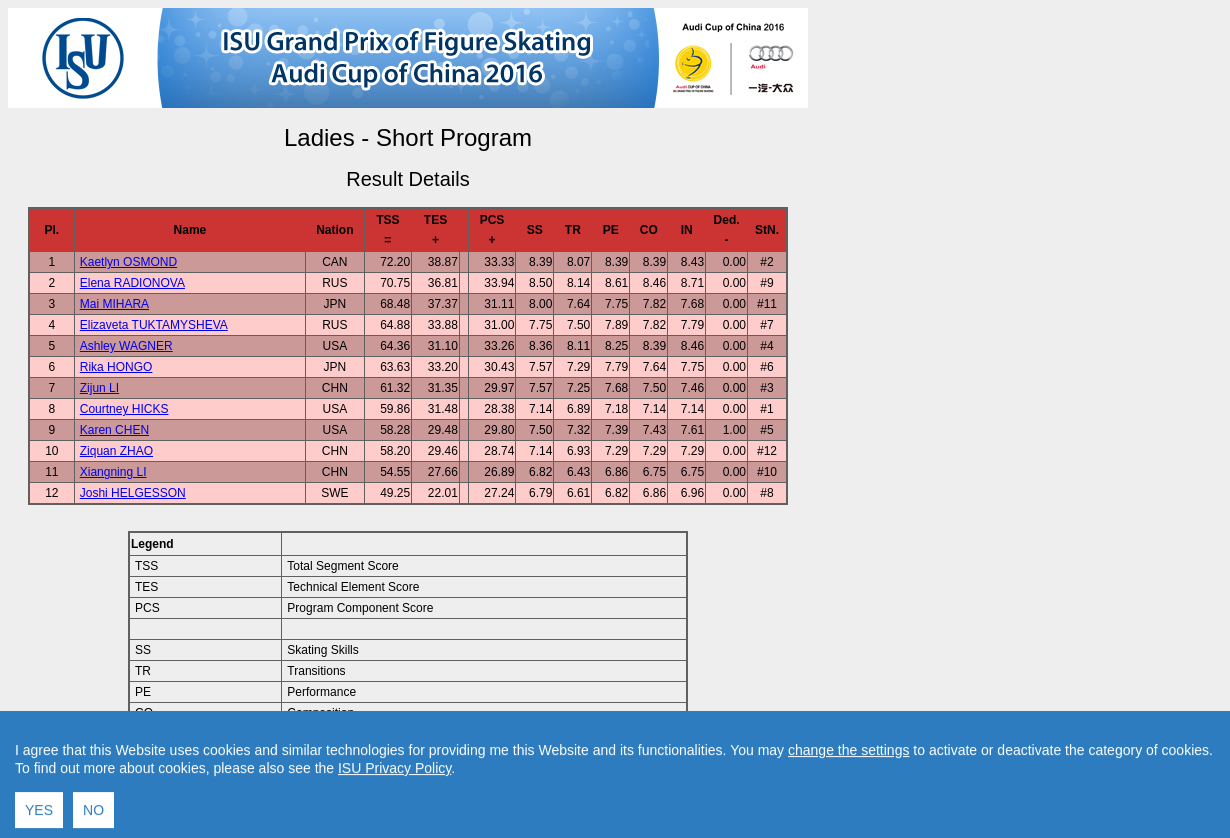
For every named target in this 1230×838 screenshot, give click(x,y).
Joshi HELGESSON (133, 493)
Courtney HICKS (124, 409)
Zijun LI (99, 388)
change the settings (848, 817)
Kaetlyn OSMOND (128, 262)
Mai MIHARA (114, 304)
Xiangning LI (113, 472)
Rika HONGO (116, 367)
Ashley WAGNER (126, 346)
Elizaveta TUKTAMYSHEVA (154, 325)
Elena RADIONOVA (132, 283)
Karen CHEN (114, 430)
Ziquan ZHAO (116, 451)
